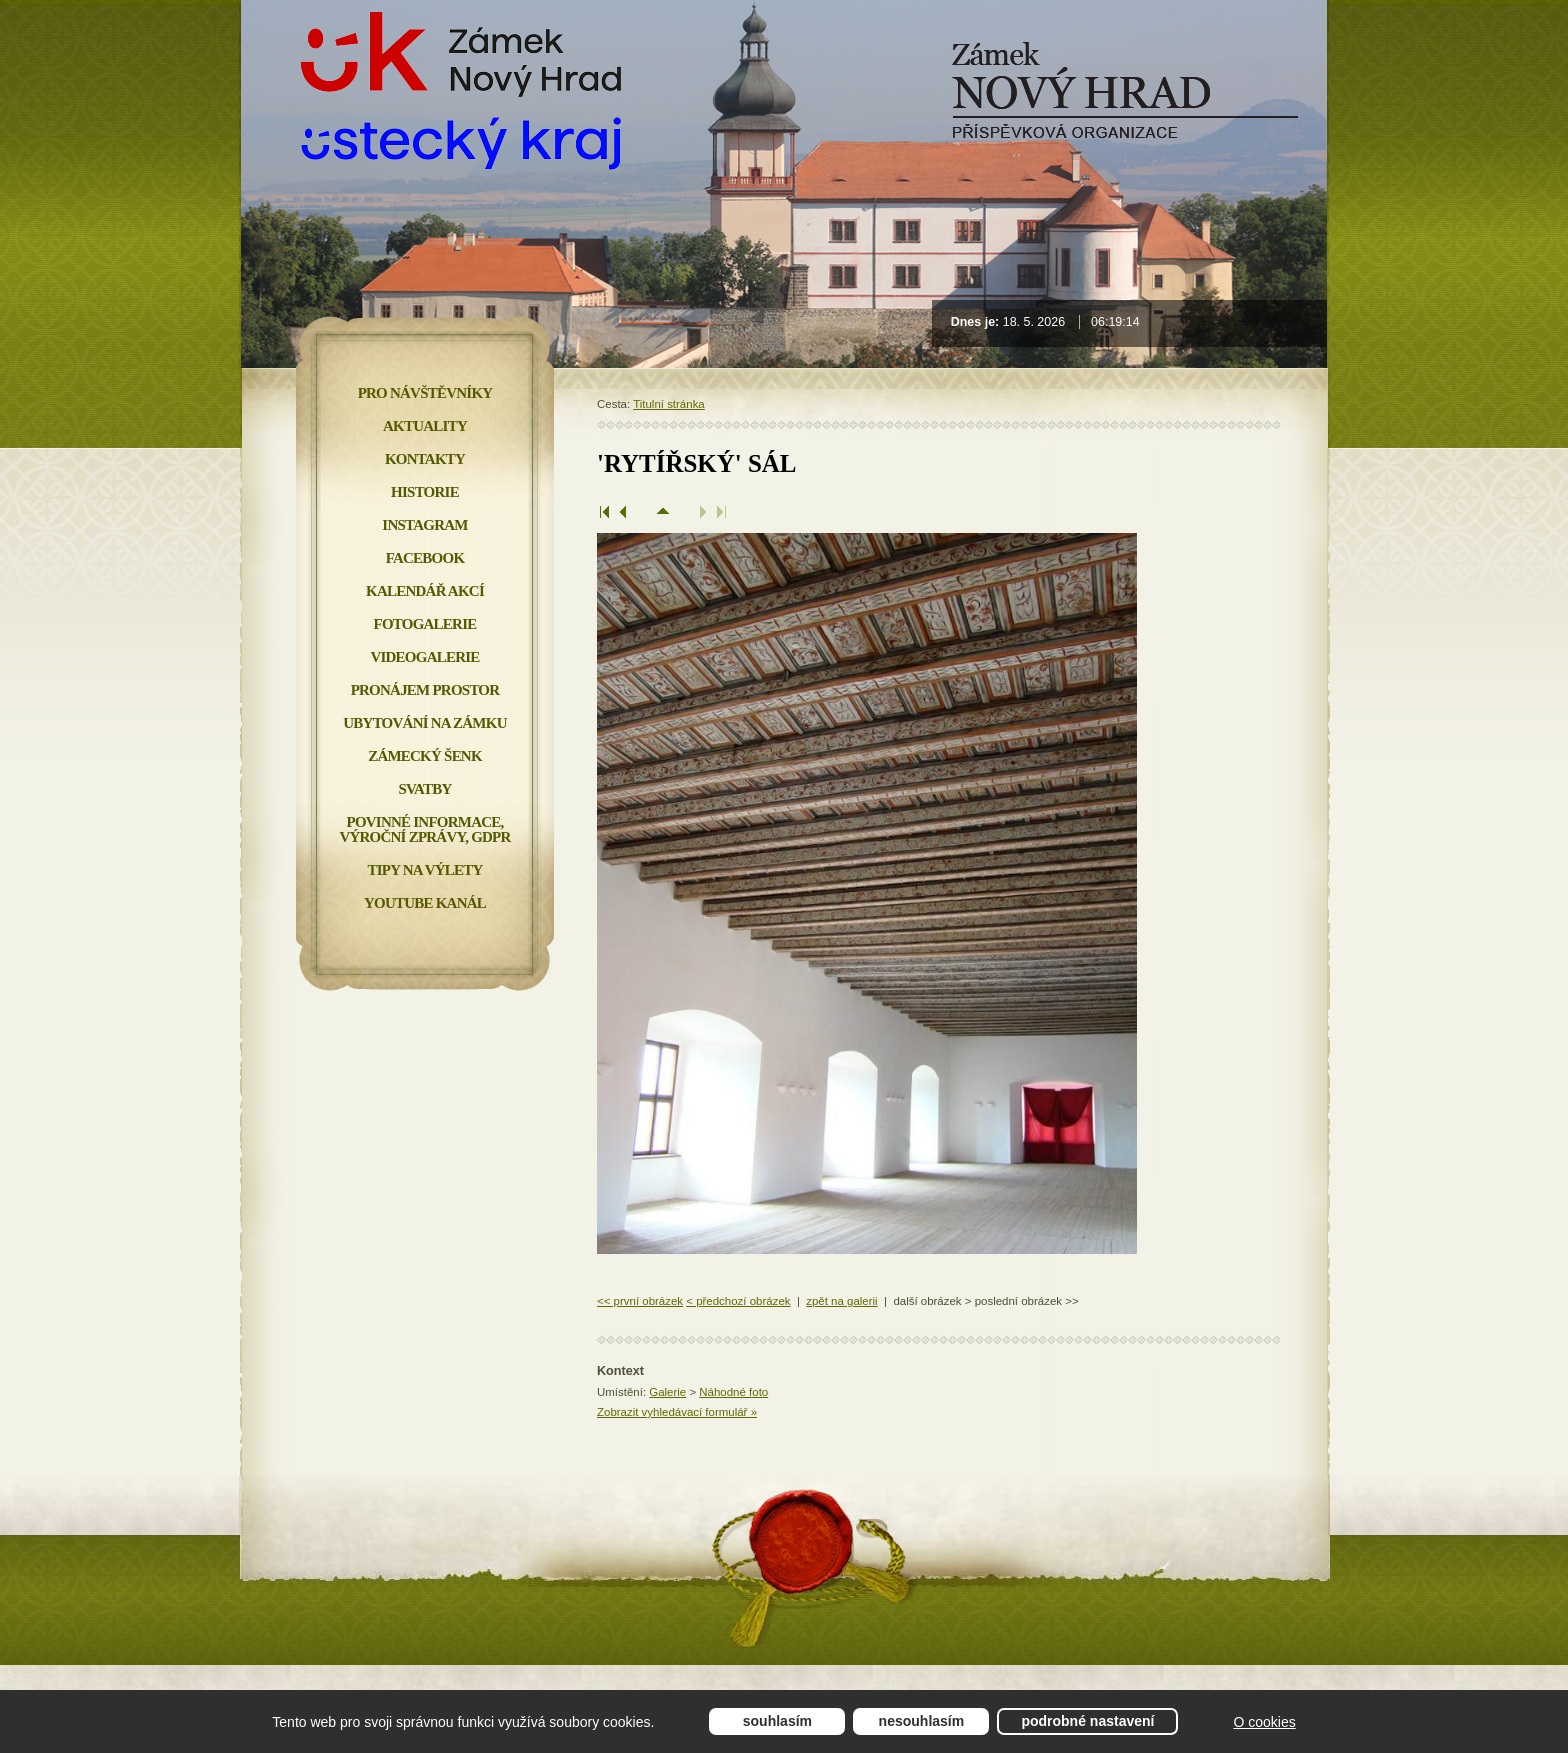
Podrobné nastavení (1087, 1721)
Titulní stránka (669, 404)
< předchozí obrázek (738, 1301)
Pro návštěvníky (425, 393)
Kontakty (425, 459)
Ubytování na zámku (424, 723)
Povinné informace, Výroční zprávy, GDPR (424, 829)
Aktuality (425, 426)
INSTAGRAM (424, 525)
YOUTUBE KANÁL (425, 903)
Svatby (424, 789)
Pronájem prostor (425, 690)
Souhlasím (777, 1721)
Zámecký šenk (425, 756)
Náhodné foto (733, 1392)
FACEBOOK (425, 558)
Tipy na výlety (424, 870)
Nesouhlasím (922, 1721)
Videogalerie (424, 657)
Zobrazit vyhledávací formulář (677, 1412)
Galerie (667, 1392)
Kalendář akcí (425, 591)
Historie (425, 492)
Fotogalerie (425, 624)
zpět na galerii (841, 1301)
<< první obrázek (640, 1301)
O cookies (1264, 1722)
